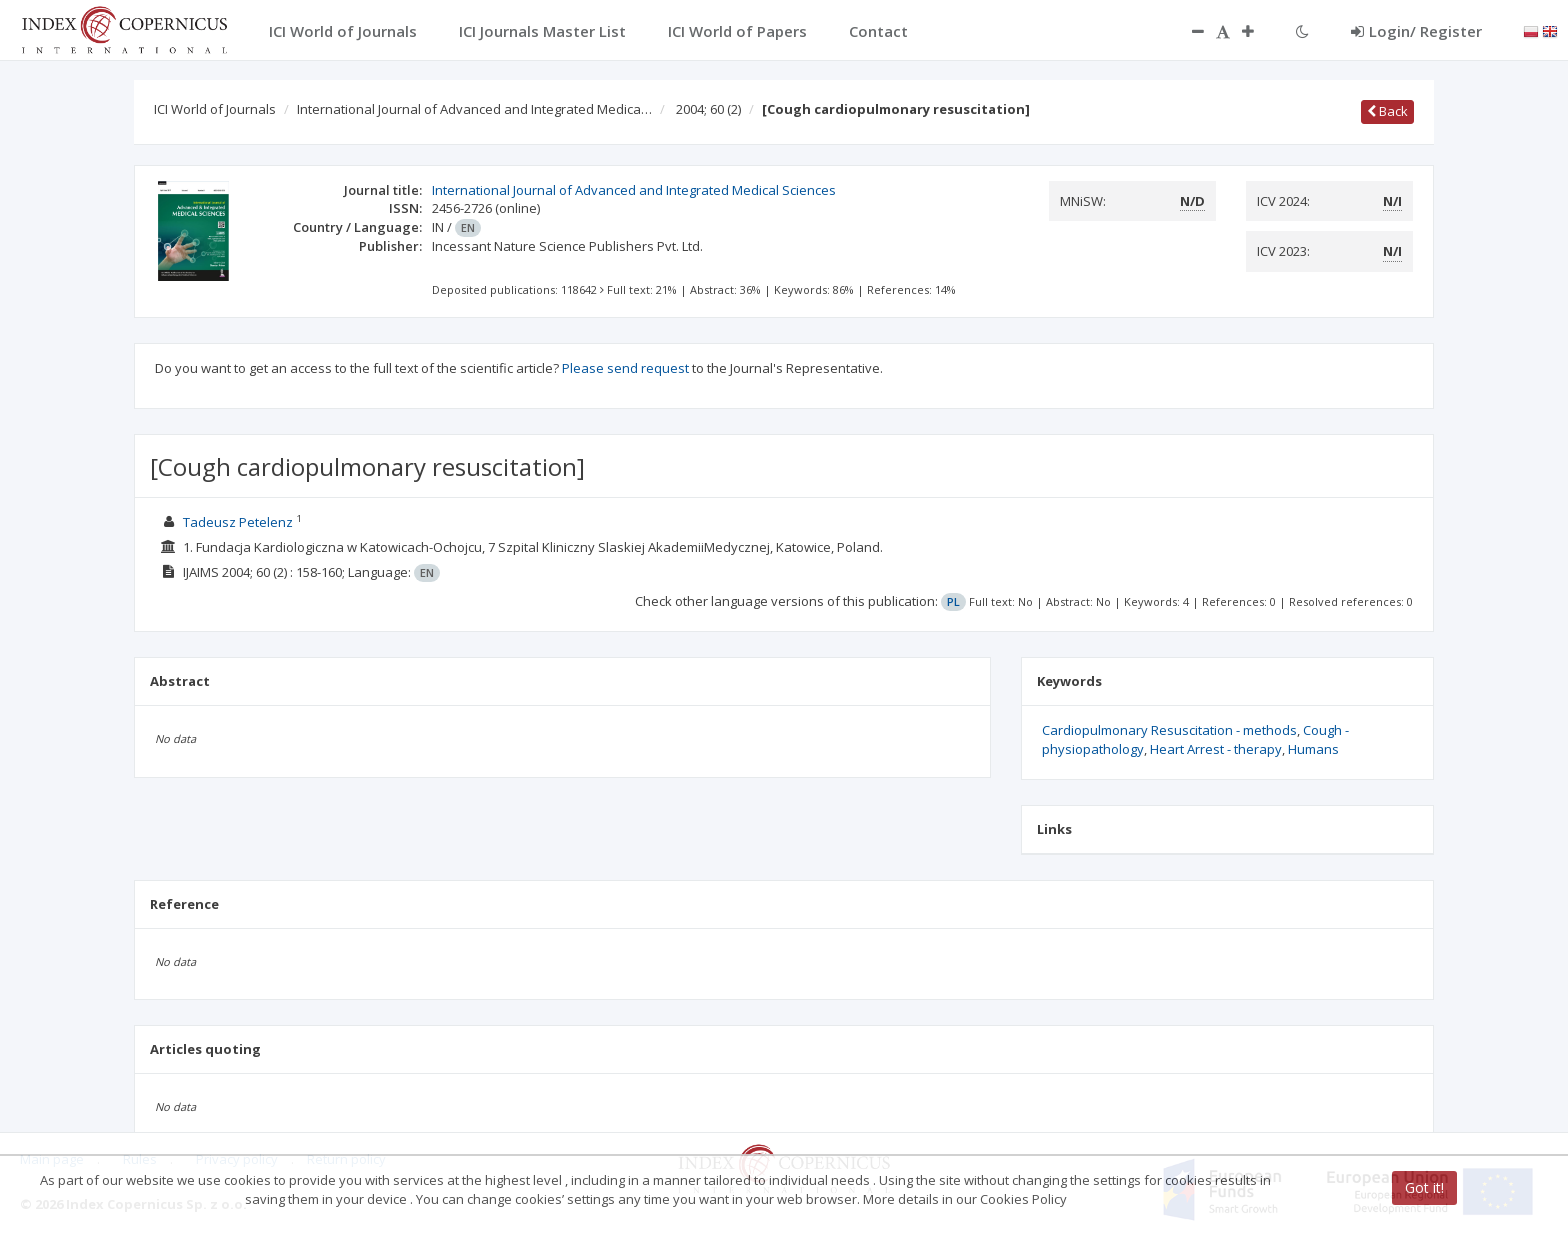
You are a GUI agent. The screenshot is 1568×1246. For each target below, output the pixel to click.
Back (1387, 111)
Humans (1313, 749)
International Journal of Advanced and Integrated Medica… (474, 109)
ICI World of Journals (215, 109)
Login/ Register (1416, 31)
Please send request (625, 368)
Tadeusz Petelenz (238, 522)
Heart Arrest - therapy (1216, 749)
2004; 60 (708, 109)
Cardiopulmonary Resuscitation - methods (1169, 730)
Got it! (1424, 1187)
